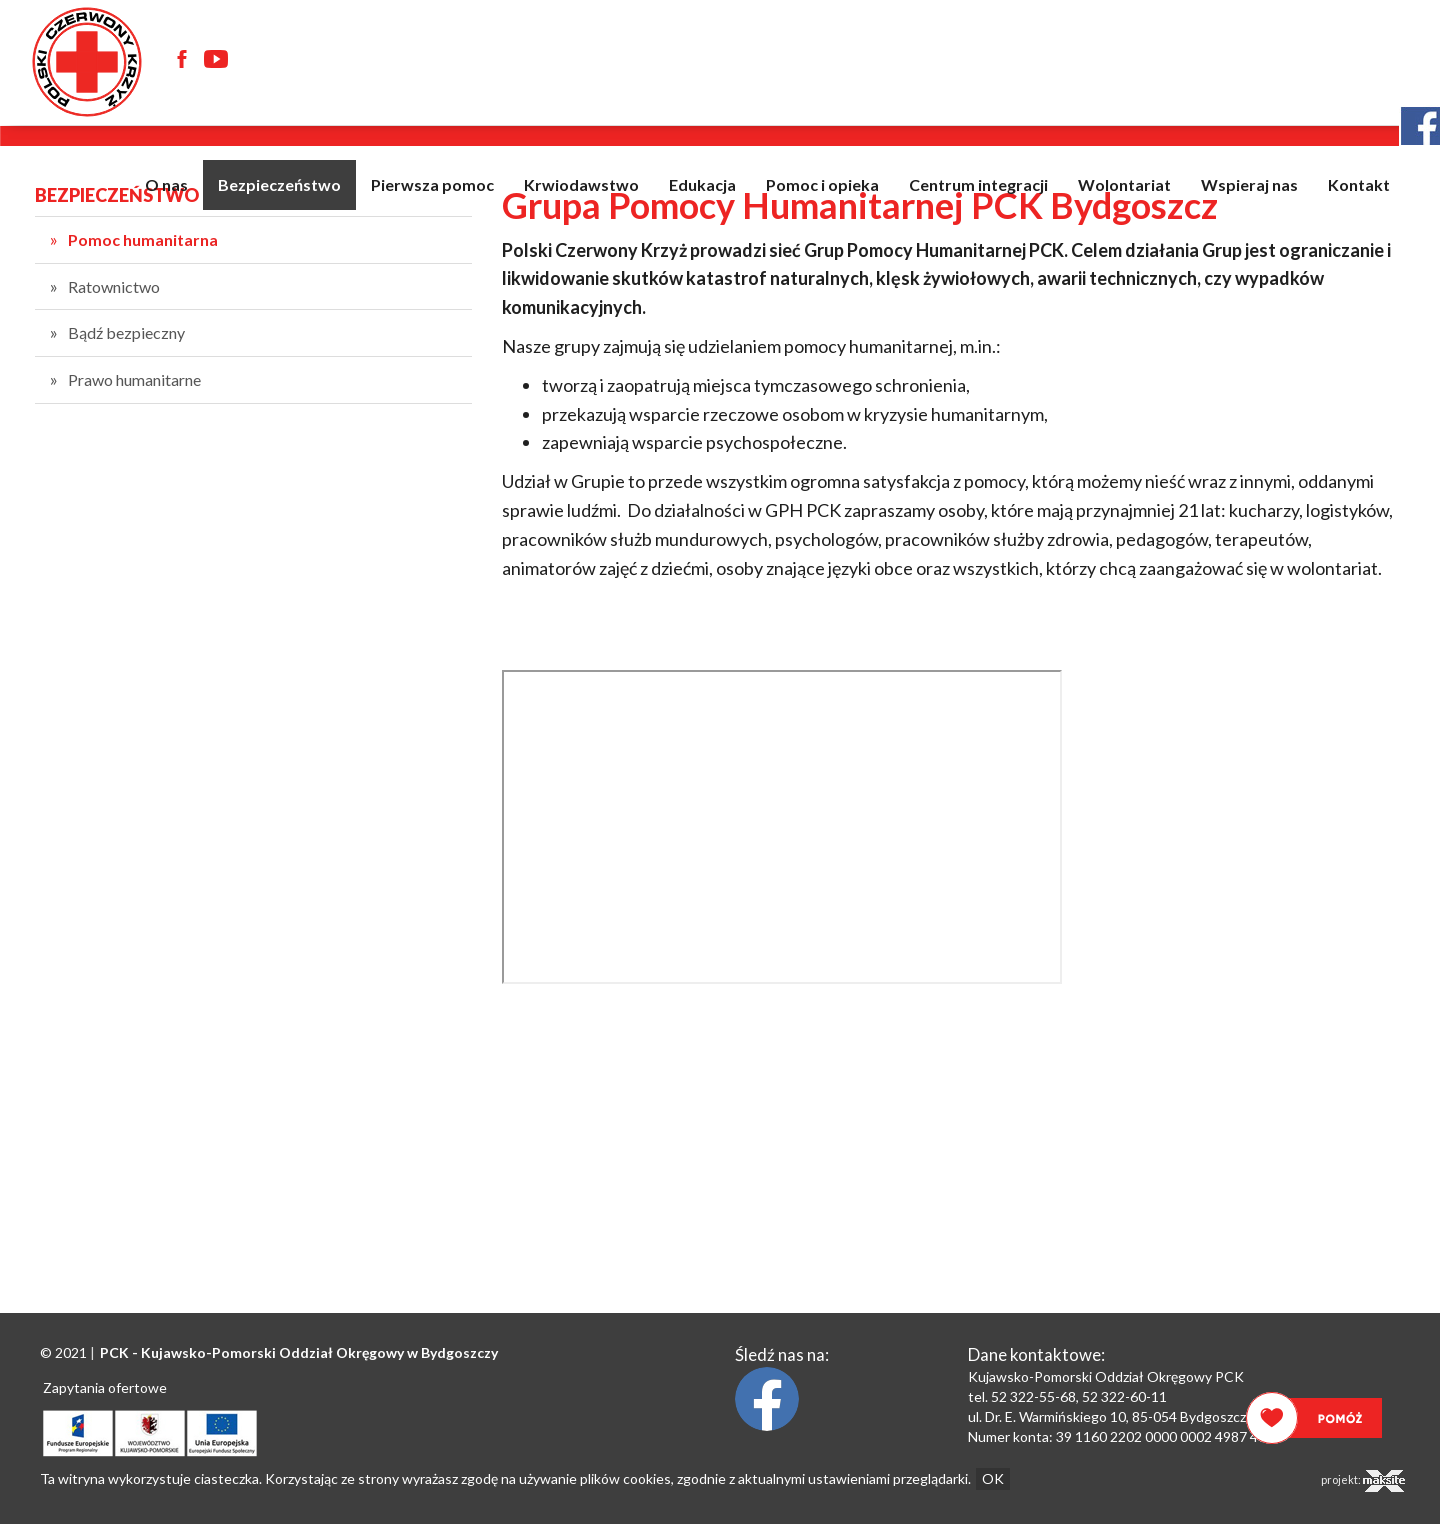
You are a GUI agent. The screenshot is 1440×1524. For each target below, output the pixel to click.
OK (993, 1478)
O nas (166, 184)
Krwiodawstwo (581, 184)
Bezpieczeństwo (279, 184)
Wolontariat (1124, 184)
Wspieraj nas (1249, 184)
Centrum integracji (978, 184)
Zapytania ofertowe (105, 1387)
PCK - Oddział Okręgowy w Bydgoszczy (299, 1352)
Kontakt (1359, 184)
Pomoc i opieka (822, 184)
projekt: (1363, 1481)
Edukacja (702, 184)
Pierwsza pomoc (432, 184)
